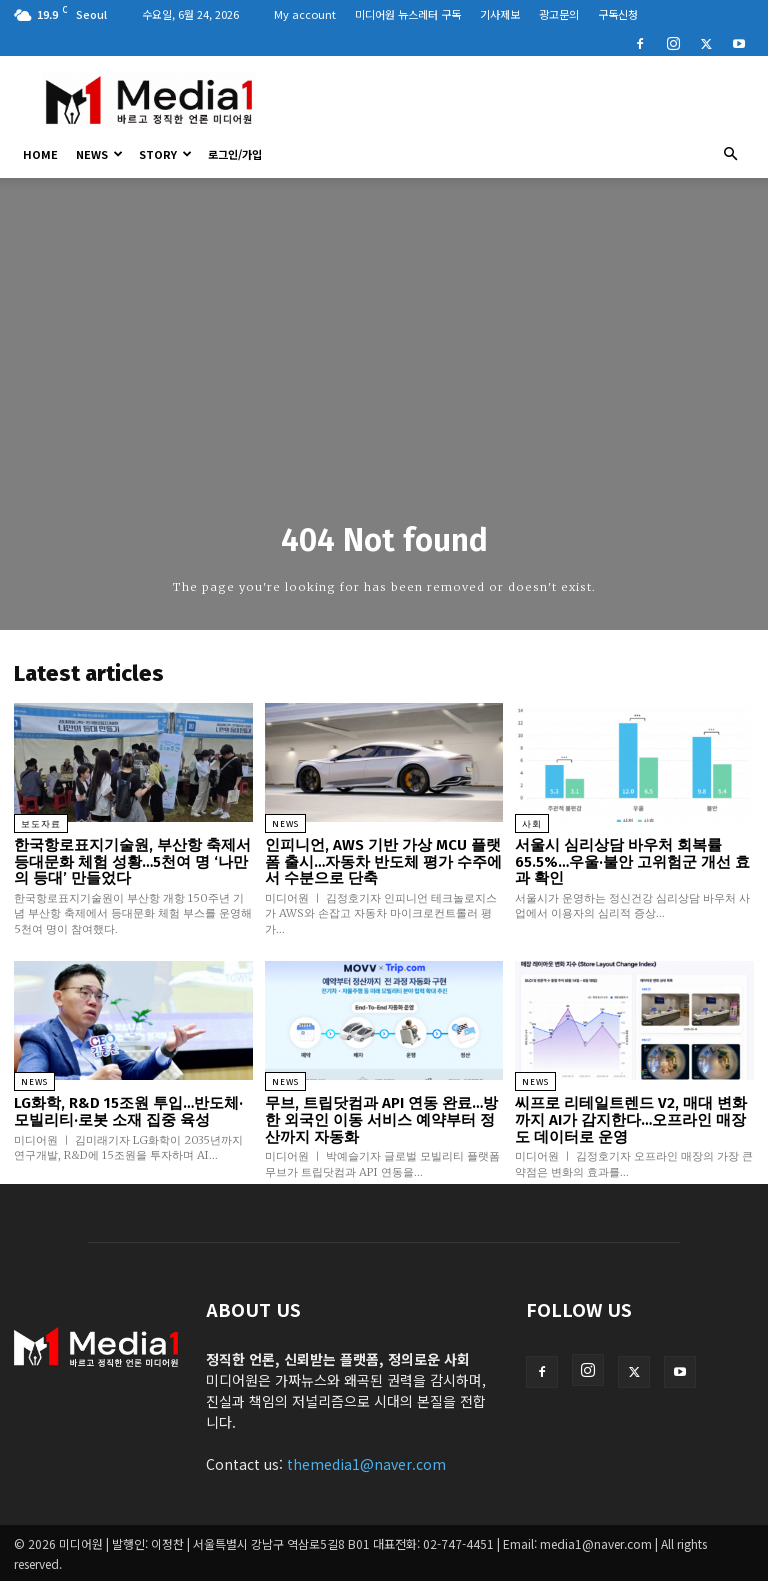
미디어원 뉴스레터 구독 (408, 14)
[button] (730, 154)
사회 (532, 824)
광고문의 (559, 14)
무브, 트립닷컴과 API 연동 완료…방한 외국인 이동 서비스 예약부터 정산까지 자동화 (381, 1119)
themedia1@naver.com (366, 1463)
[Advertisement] (519, 100)
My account (305, 14)
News (99, 154)
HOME (40, 154)
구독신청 (618, 14)
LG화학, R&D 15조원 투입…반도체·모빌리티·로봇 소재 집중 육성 (128, 1111)
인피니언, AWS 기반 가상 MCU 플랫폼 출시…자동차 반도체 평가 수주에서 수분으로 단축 (383, 861)
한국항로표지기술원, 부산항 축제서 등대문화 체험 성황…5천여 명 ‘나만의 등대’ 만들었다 (132, 861)
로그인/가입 (235, 154)
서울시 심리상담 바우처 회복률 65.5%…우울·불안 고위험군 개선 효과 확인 (632, 861)
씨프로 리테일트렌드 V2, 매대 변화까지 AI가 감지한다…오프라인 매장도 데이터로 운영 (631, 1119)
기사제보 (500, 14)
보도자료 (41, 824)
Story (165, 154)
